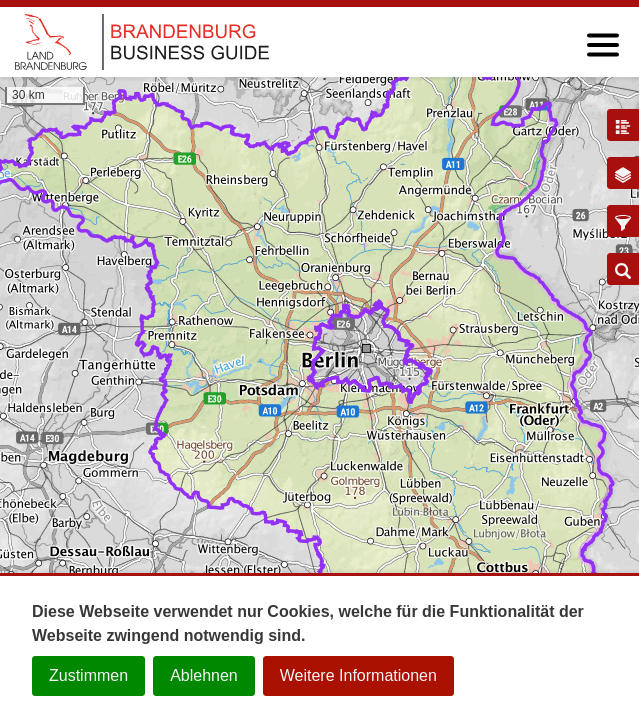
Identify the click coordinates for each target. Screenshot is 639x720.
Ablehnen (204, 675)
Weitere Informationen (358, 675)
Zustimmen (88, 675)
